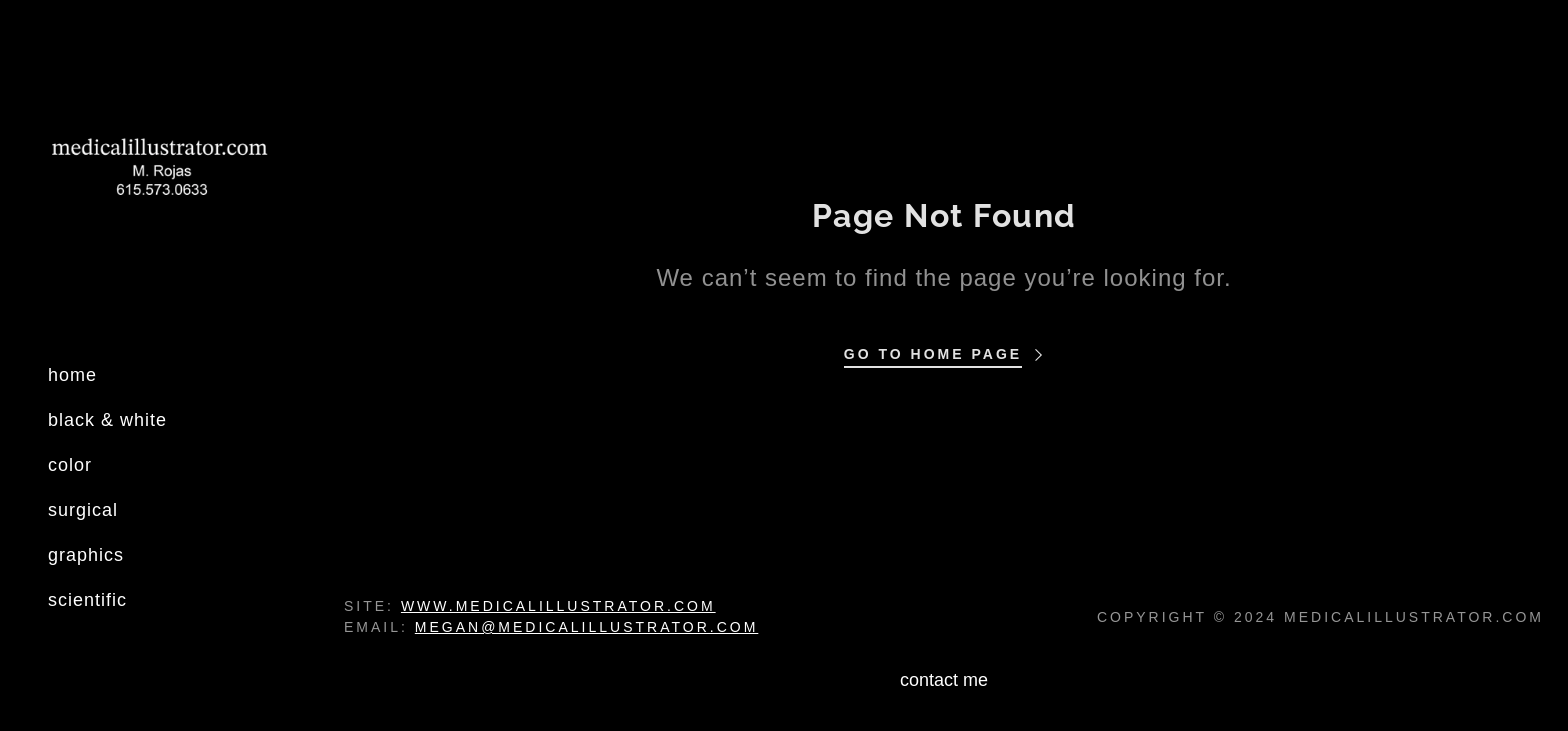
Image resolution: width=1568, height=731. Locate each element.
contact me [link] (944, 680)
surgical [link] (83, 510)
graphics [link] (86, 555)
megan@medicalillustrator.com (587, 627)
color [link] (70, 465)
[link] (160, 173)
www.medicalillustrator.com (558, 606)
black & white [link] (107, 420)
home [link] (72, 375)
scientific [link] (87, 600)
